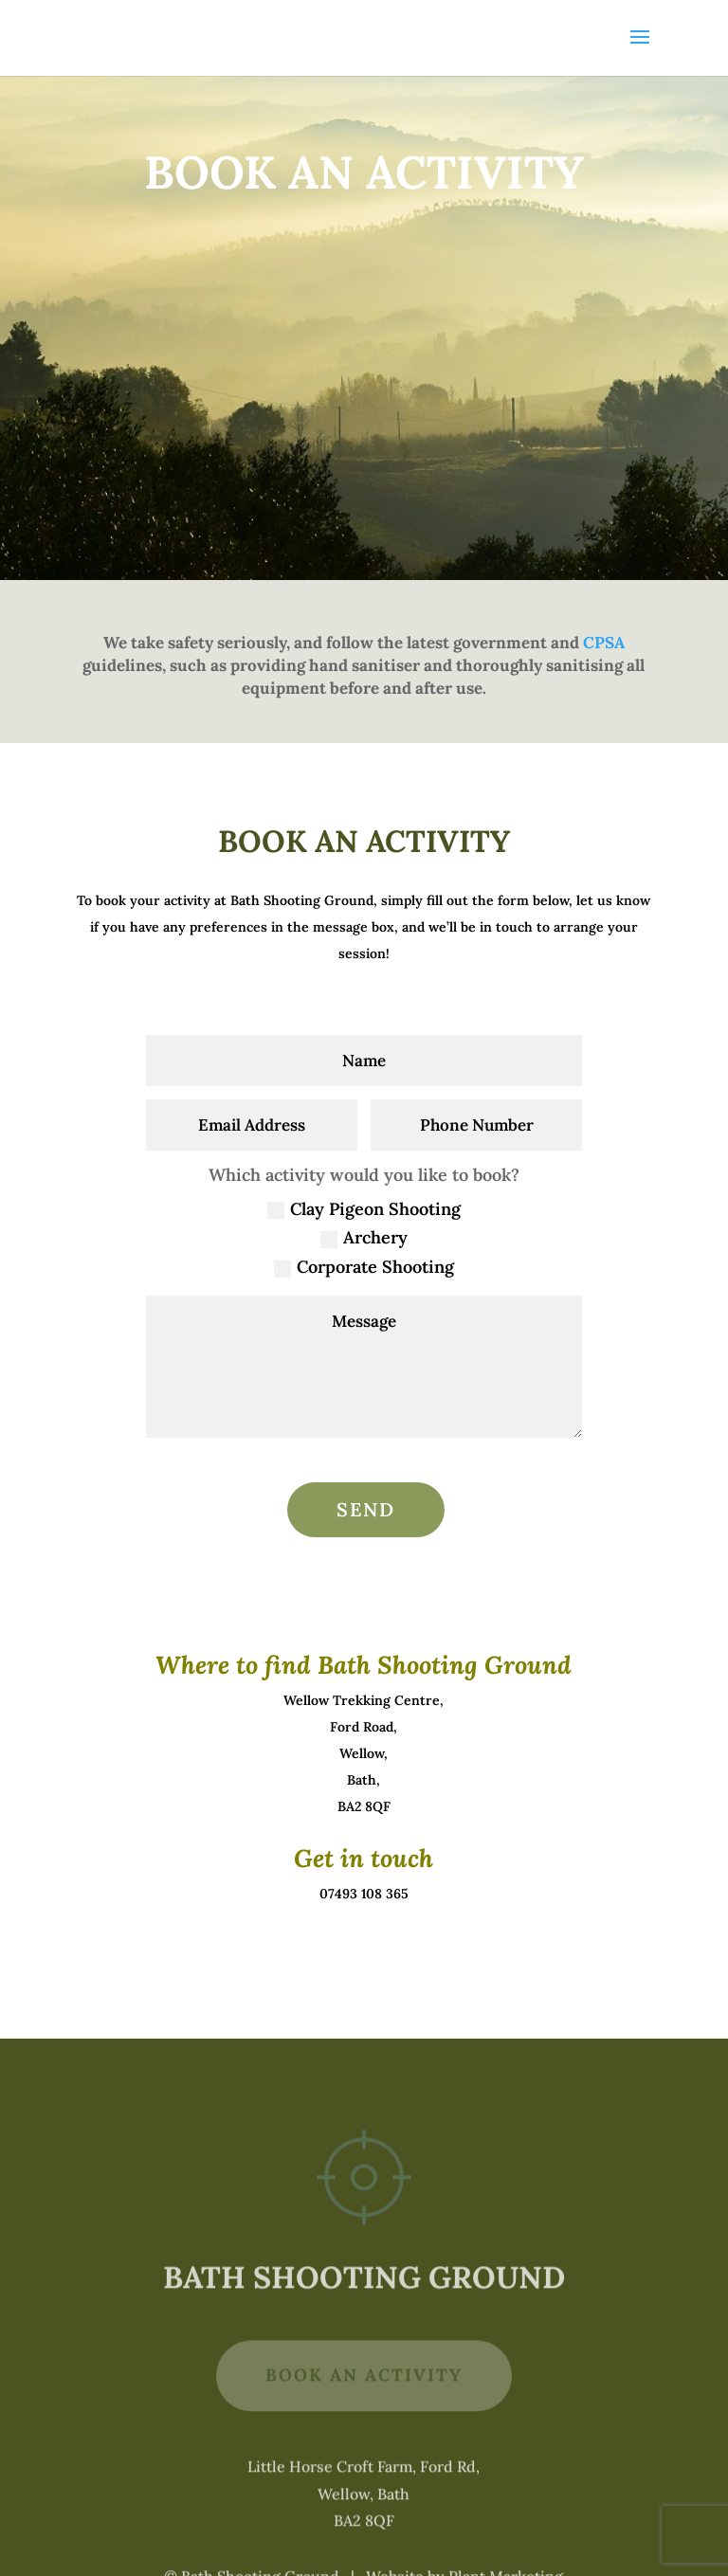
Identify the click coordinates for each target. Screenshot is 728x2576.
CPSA (604, 642)
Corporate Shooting (364, 1267)
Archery (364, 1237)
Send (366, 1509)
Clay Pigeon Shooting (364, 1209)
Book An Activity (364, 2408)
